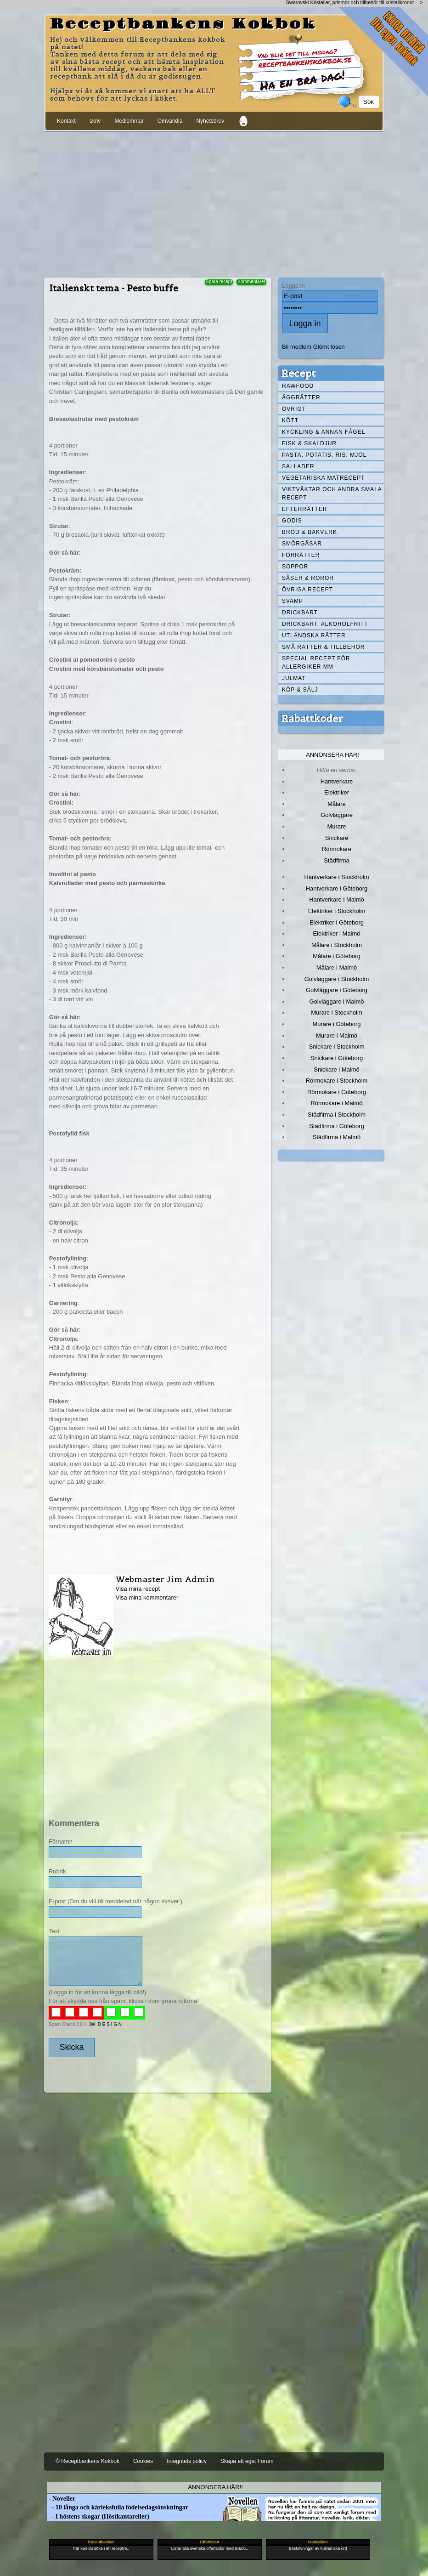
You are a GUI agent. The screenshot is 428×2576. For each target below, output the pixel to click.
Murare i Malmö (336, 1035)
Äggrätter (301, 397)
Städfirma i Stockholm (337, 1114)
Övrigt (294, 409)
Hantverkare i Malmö (336, 899)
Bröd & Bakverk (309, 532)
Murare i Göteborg (336, 1024)
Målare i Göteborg (336, 956)
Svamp (292, 601)
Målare (336, 803)
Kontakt (66, 121)
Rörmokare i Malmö (336, 1103)
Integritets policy (187, 2461)
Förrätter (301, 555)
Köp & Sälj (300, 690)
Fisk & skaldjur (309, 443)
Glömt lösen (329, 346)
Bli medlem (296, 346)
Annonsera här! (332, 754)
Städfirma (336, 860)
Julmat (294, 678)
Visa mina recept (138, 1588)
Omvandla (170, 121)
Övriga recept (307, 589)
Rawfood (298, 386)
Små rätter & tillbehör (323, 647)
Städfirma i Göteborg (336, 1126)
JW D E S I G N (105, 2024)
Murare (336, 826)
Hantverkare (337, 781)
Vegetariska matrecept (323, 478)
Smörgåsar (302, 543)
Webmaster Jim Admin (165, 1579)
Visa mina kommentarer (147, 1597)
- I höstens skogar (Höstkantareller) (98, 2516)
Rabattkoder (312, 718)
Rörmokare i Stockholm (337, 1080)
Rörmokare (336, 848)
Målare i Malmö (336, 967)
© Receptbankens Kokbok (87, 2461)
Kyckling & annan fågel (323, 432)
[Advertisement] (214, 202)
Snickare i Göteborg (336, 1058)
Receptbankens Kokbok (183, 24)
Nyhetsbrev (210, 121)
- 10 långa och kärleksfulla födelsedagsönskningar (117, 2507)
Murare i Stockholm (336, 1012)
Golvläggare (337, 814)
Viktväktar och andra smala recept (332, 493)
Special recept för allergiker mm (316, 662)
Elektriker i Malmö (336, 933)
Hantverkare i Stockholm (336, 877)
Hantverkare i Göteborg (337, 888)
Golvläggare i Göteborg (336, 990)
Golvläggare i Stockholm (336, 979)
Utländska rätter (314, 635)
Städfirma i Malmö (336, 1137)
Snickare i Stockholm (337, 1046)
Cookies (143, 2461)
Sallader (298, 466)
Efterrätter (304, 509)
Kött (290, 420)
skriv (95, 121)
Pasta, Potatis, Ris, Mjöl (324, 455)
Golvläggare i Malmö (337, 1001)
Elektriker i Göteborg (337, 922)
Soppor (295, 566)
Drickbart (300, 612)
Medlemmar (128, 121)
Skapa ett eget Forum (246, 2461)
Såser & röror (308, 578)
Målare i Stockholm (336, 945)
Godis (292, 520)
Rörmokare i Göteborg (336, 1092)
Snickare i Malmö (336, 1069)
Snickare (336, 837)
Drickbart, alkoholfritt (325, 624)
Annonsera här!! (215, 2487)
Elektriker (336, 792)
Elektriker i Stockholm (337, 911)
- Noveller (61, 2498)
